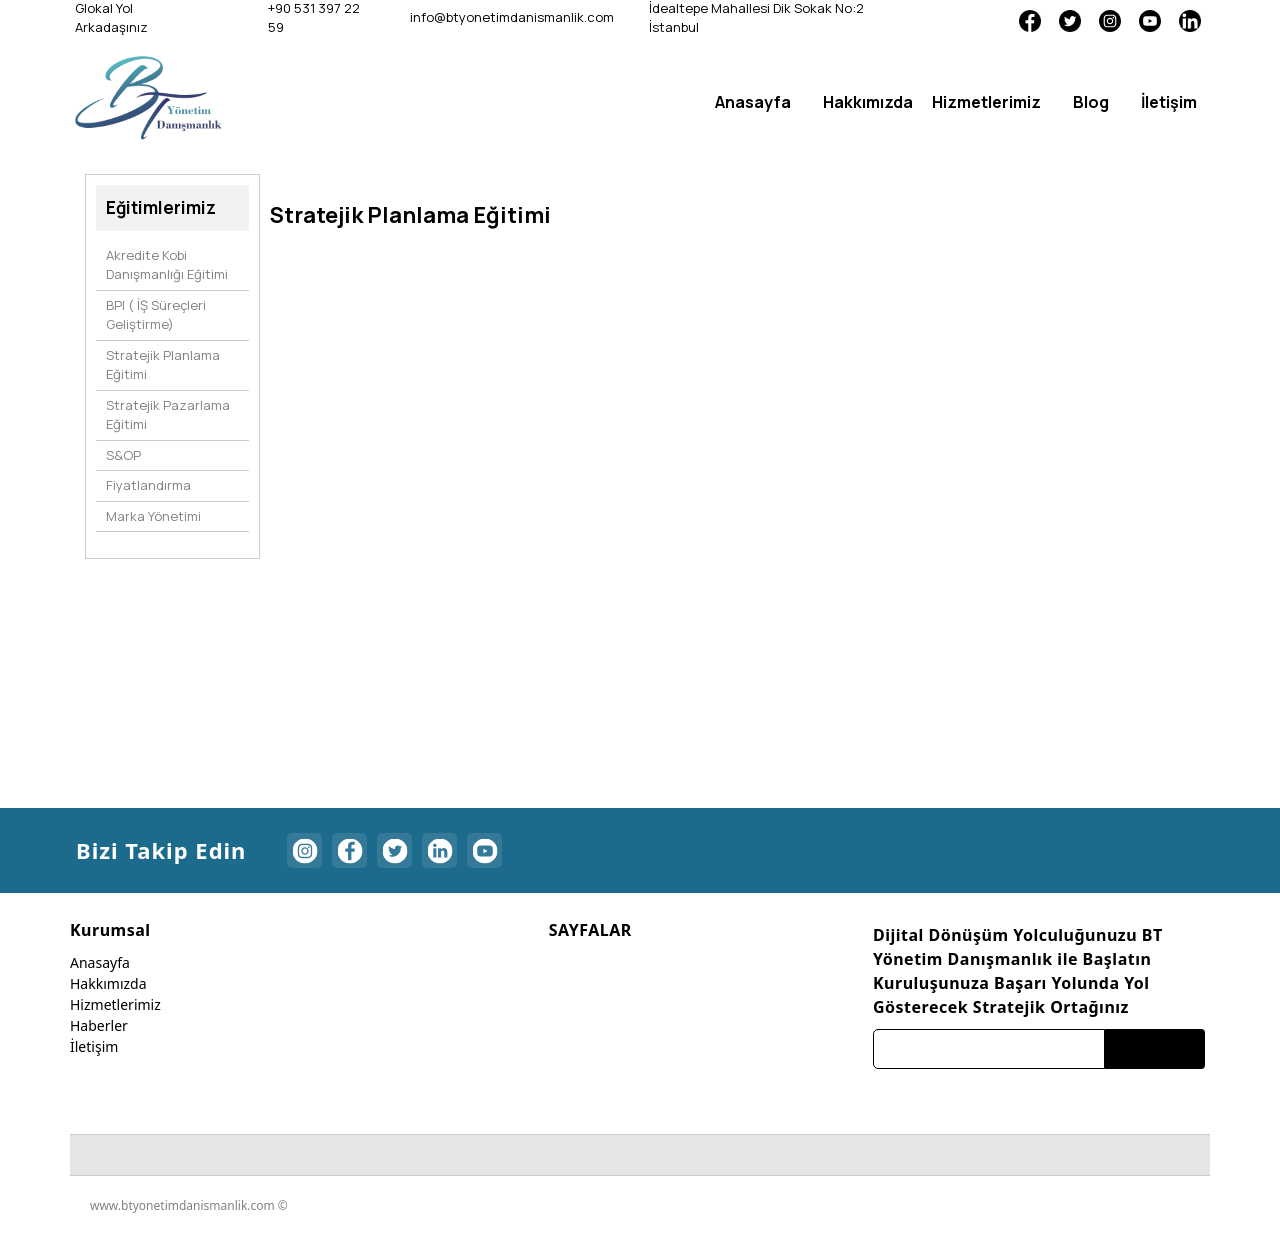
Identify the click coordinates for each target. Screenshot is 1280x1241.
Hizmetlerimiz (115, 1004)
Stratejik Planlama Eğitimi (163, 365)
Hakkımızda (108, 983)
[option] (491, 258)
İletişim (94, 1046)
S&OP (123, 455)
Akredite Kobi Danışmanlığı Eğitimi (167, 265)
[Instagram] (1110, 19)
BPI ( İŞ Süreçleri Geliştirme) (156, 315)
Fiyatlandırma (148, 485)
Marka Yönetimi (153, 516)
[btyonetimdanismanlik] (148, 97)
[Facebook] (1030, 19)
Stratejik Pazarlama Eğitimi (168, 415)
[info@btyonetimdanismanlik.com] (509, 18)
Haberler (99, 1025)
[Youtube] (1150, 19)
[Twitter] (1070, 19)
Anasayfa (100, 962)
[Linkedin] (1190, 19)
